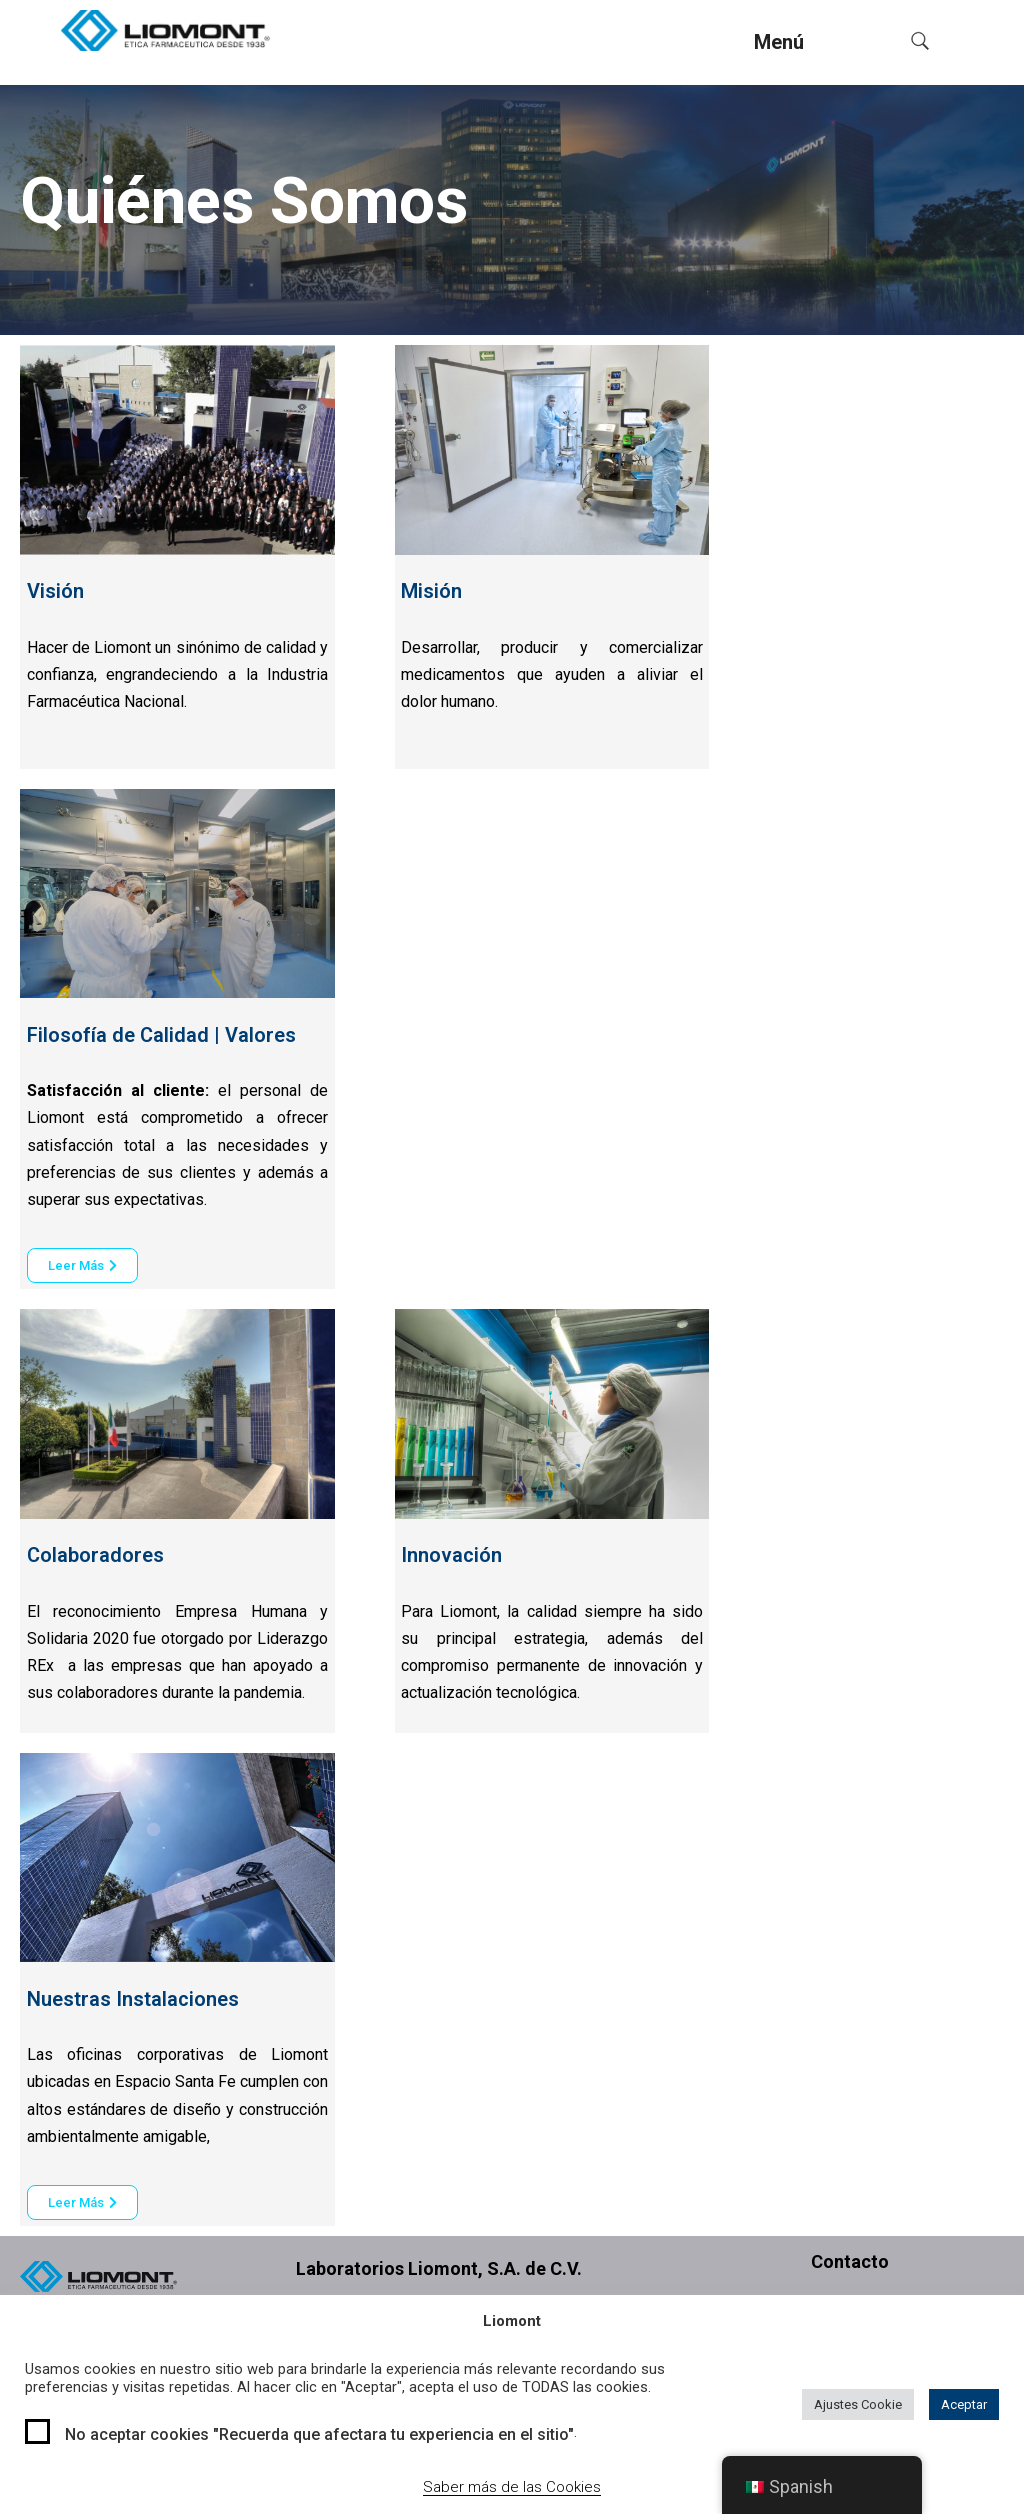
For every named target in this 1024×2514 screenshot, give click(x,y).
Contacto (850, 2261)
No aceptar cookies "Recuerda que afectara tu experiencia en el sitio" (319, 2435)
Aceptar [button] (964, 2404)
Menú (779, 42)
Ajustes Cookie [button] (858, 2404)
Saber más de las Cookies (512, 2487)
